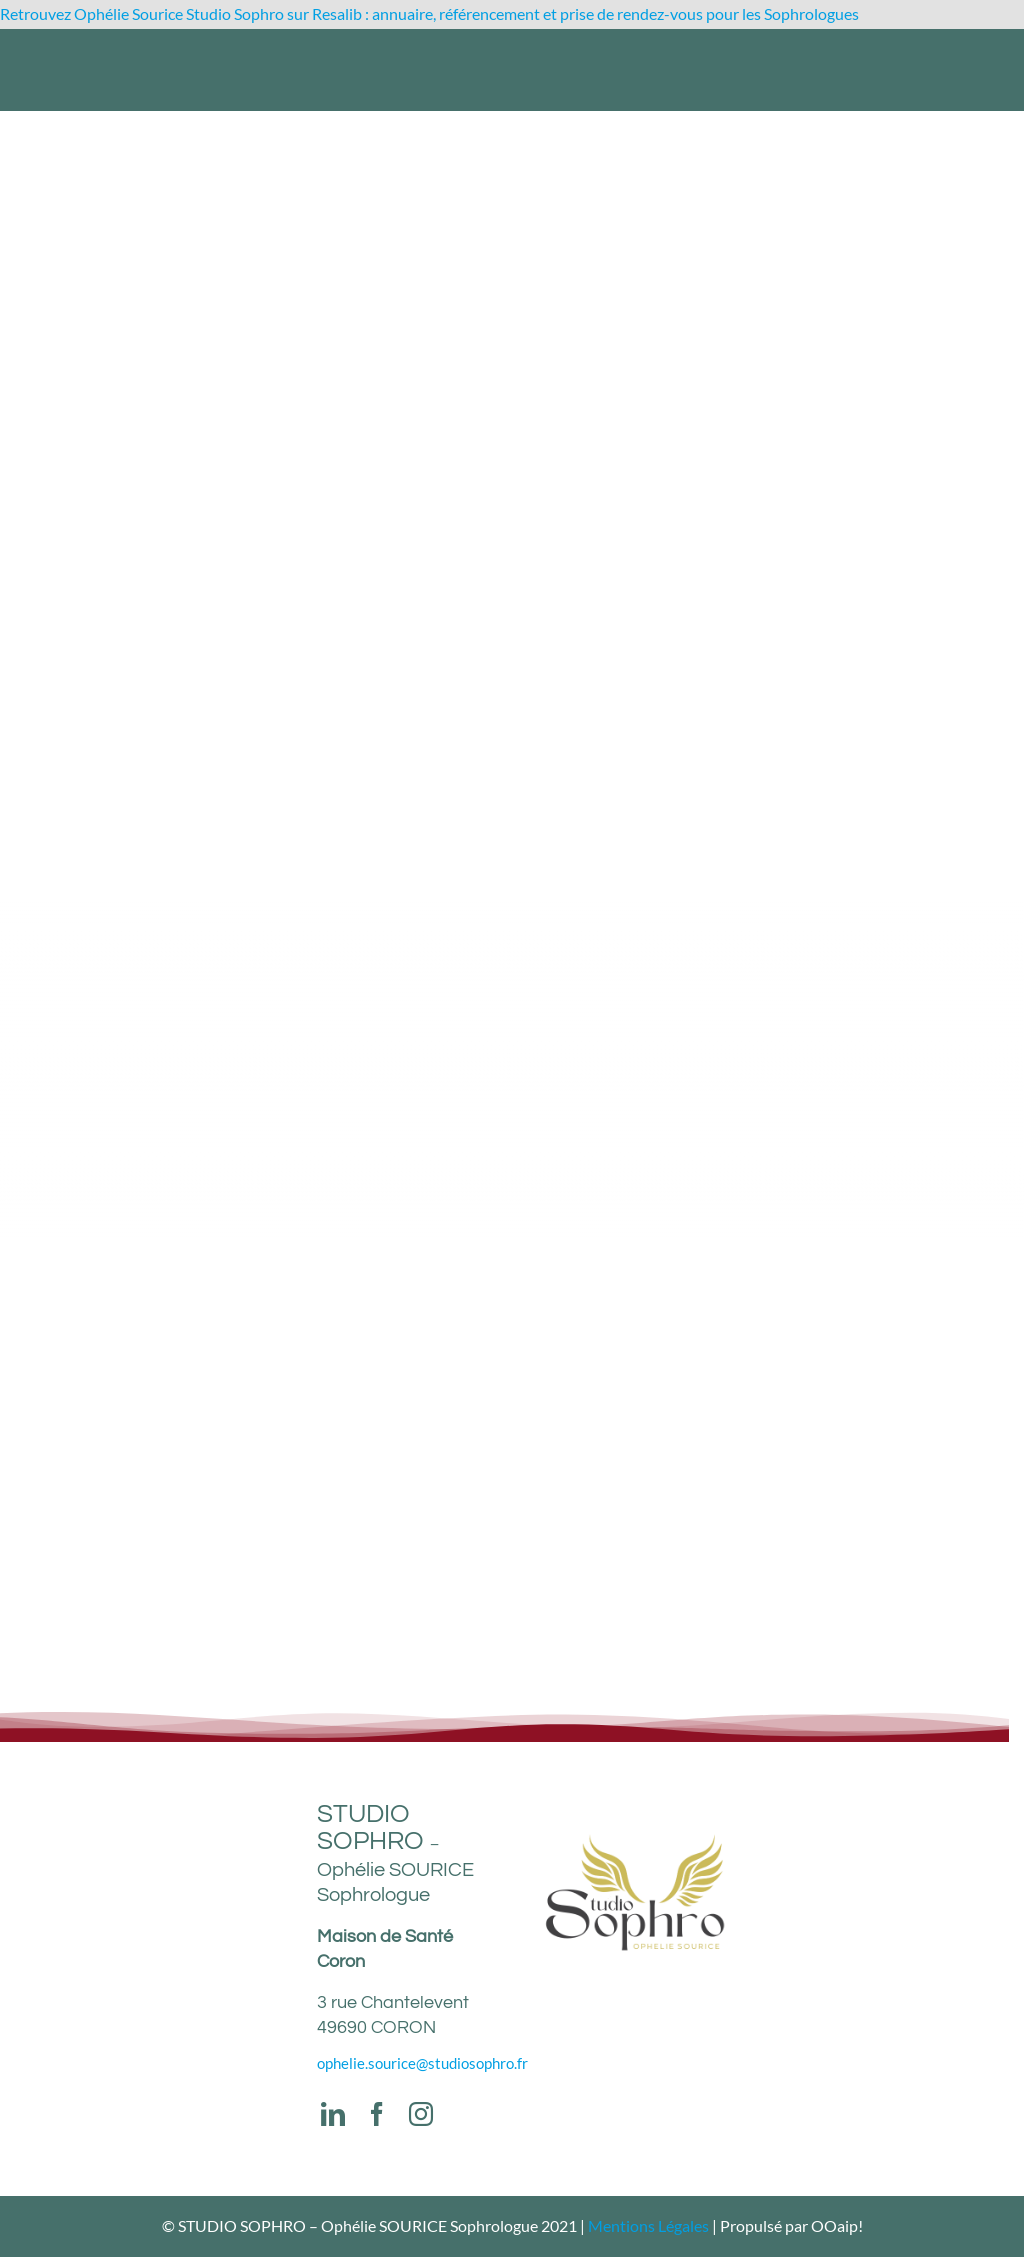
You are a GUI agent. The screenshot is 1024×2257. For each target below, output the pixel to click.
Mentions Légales (648, 2225)
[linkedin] (333, 2114)
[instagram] (421, 2114)
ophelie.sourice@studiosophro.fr (422, 2063)
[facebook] (377, 2114)
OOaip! (837, 2225)
